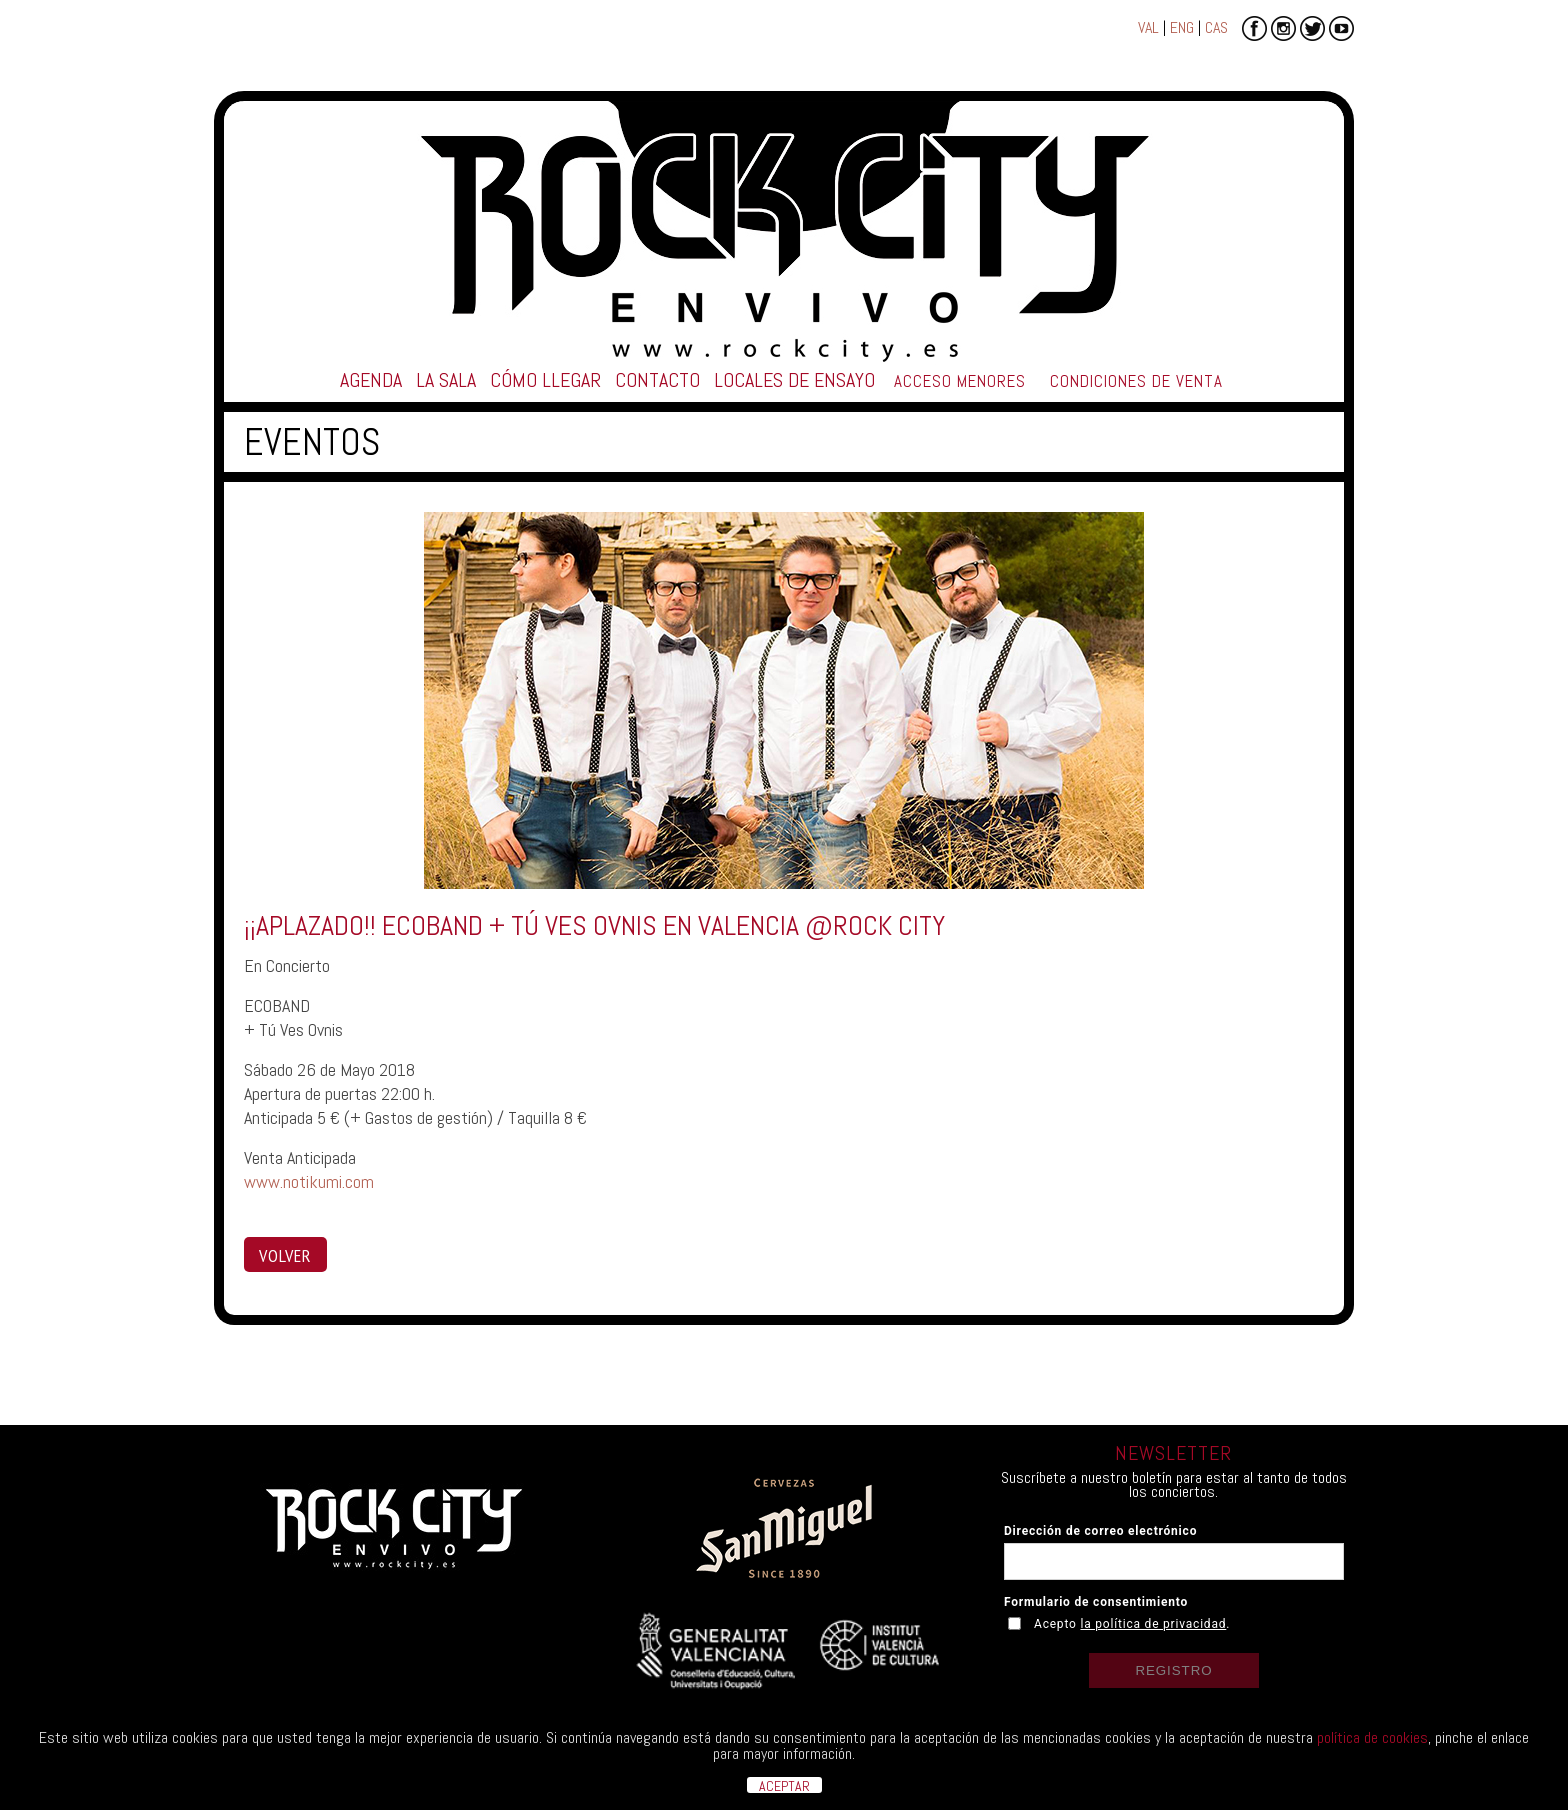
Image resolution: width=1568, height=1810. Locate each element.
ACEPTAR (784, 1785)
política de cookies (1372, 1737)
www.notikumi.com (309, 1181)
